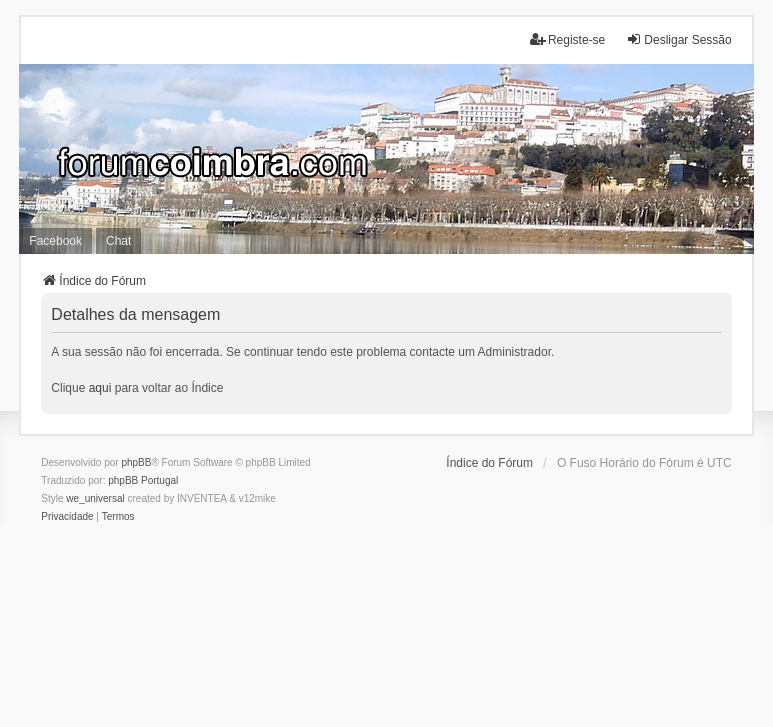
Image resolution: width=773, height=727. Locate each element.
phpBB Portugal (143, 480)
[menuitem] (67, 517)
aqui (100, 388)
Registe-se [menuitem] (567, 39)
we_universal (95, 498)
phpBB (136, 462)
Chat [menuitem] (118, 241)
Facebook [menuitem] (55, 241)
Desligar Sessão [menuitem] (678, 39)
